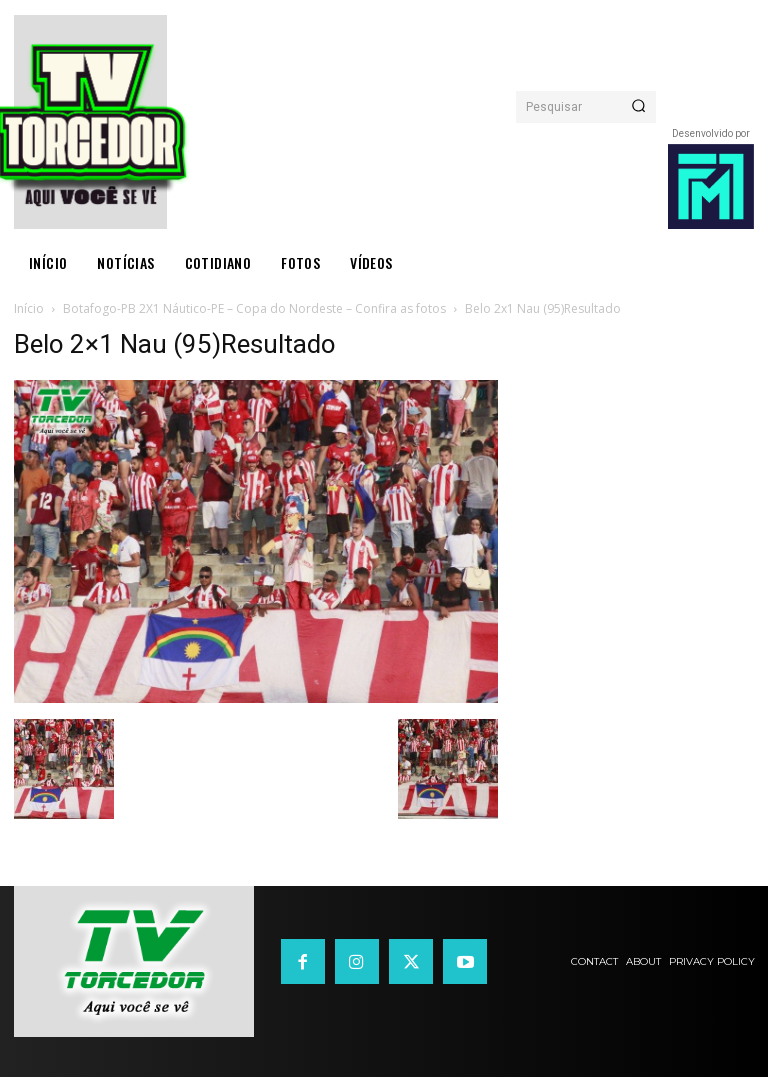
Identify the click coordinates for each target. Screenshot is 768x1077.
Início (29, 308)
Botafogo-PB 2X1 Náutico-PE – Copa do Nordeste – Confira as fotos (254, 308)
